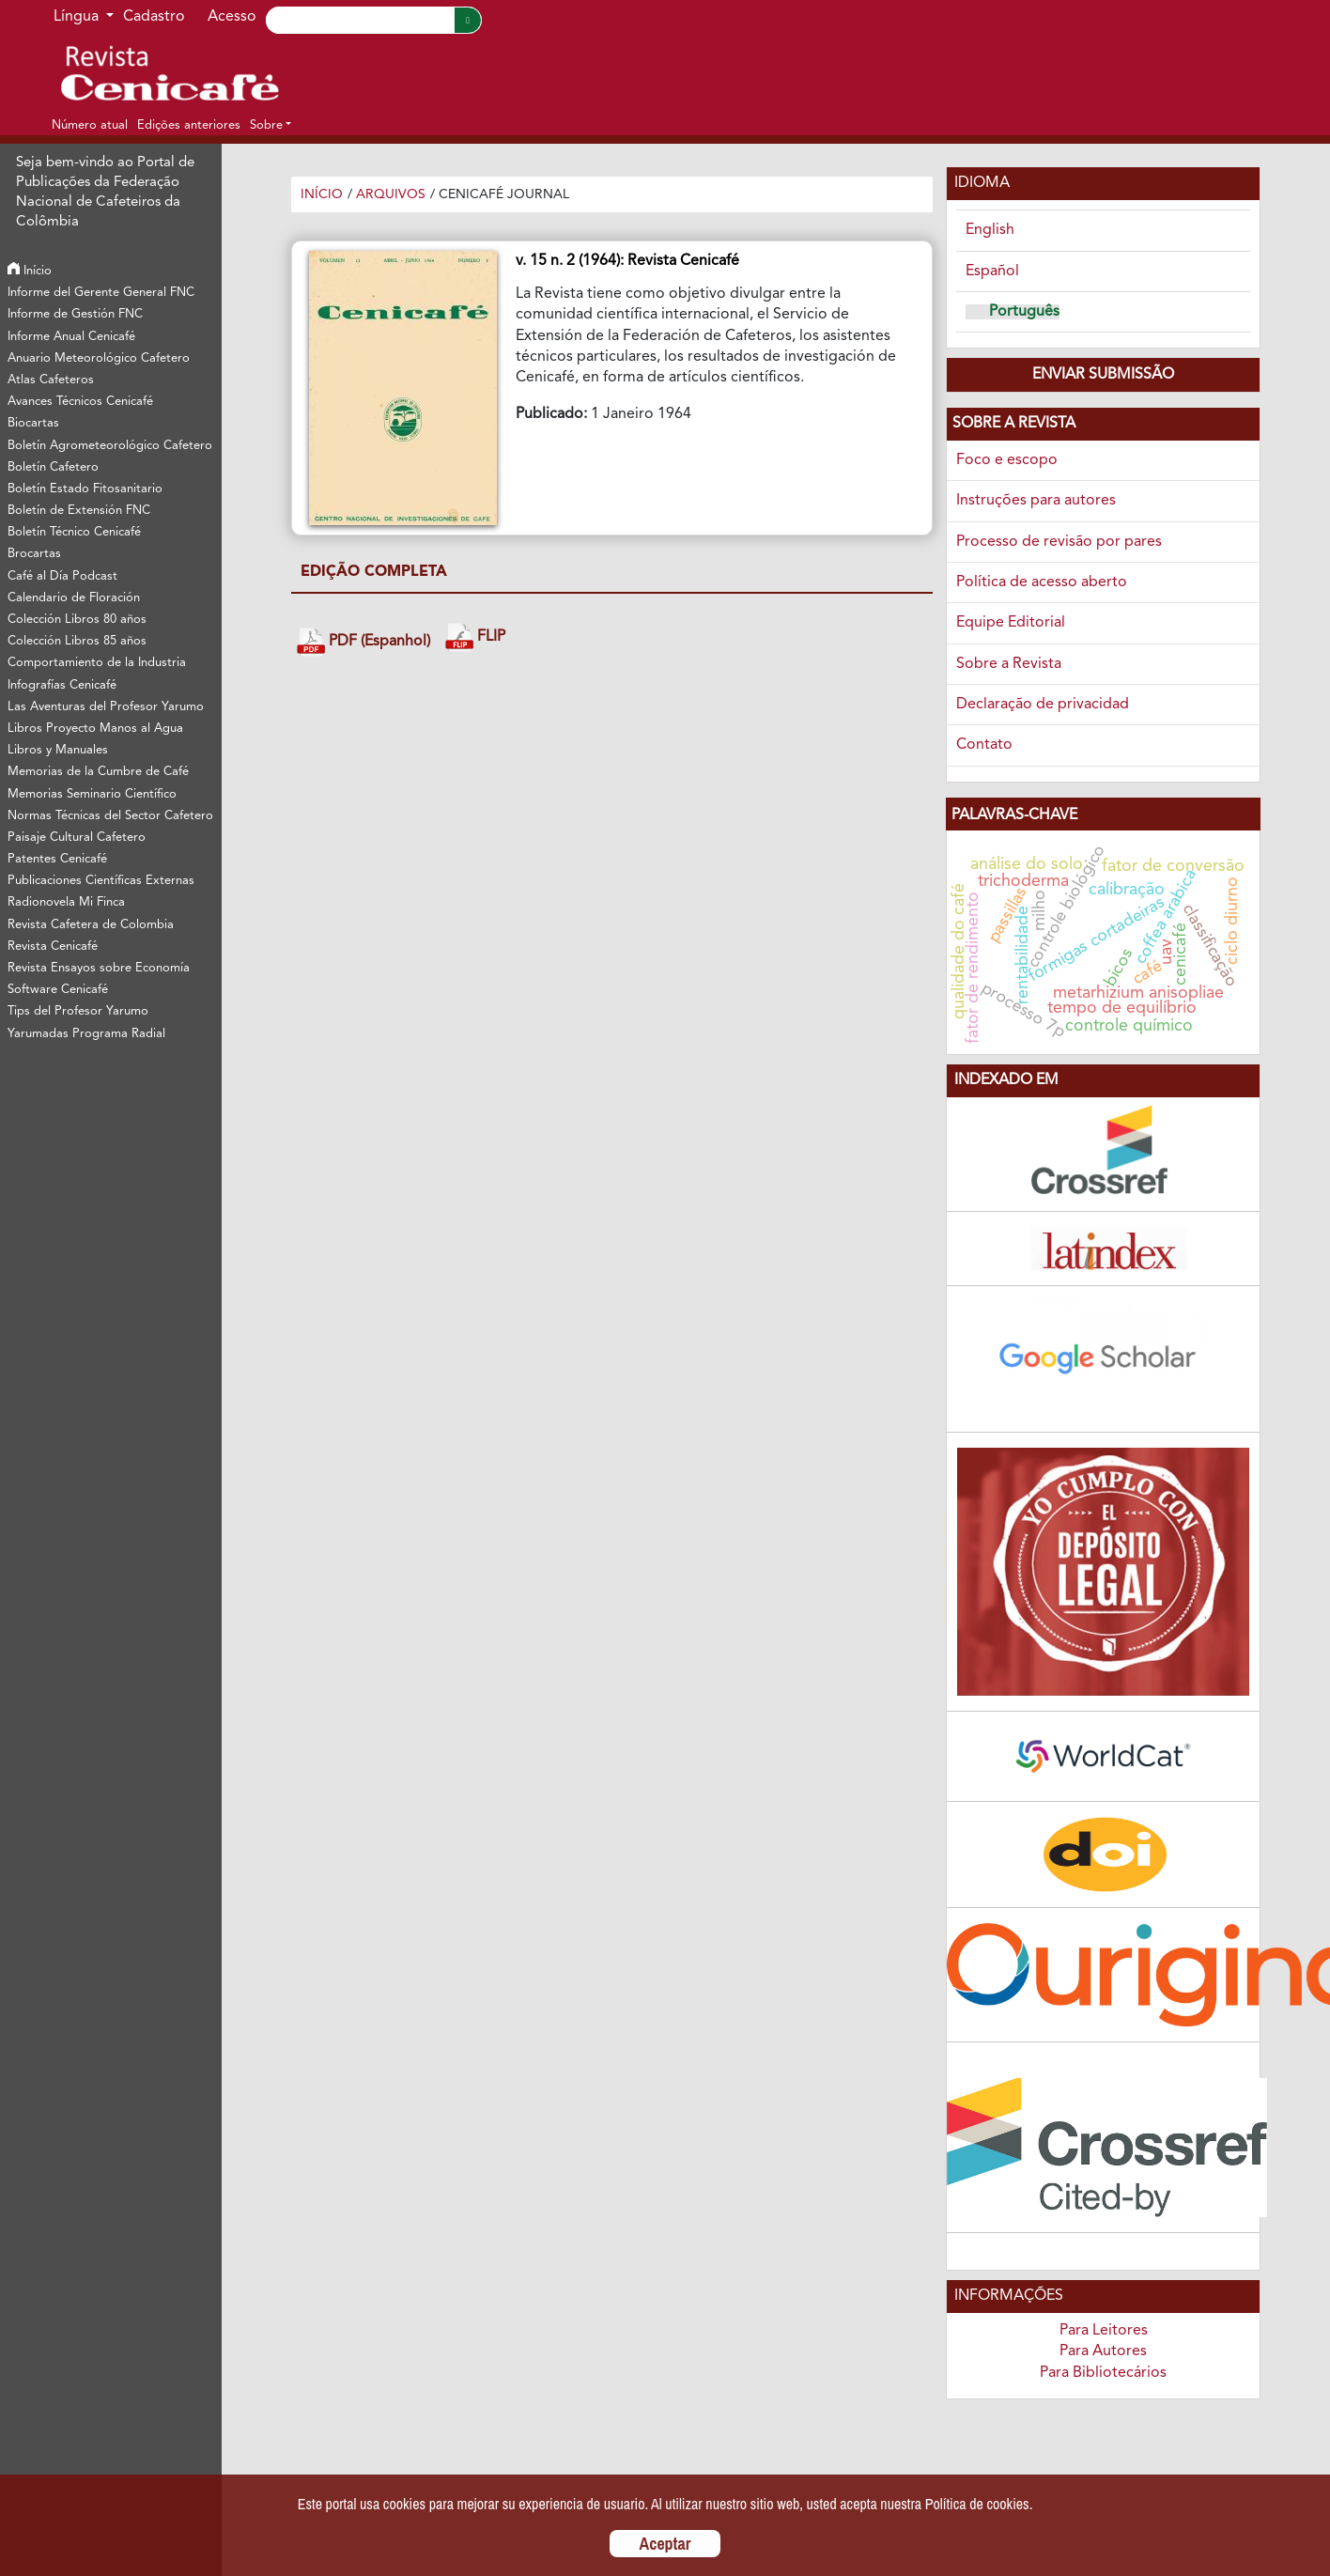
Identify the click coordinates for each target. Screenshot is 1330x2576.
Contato (984, 745)
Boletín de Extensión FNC (79, 510)
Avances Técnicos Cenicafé (80, 402)
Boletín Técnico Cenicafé (74, 532)
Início (30, 271)
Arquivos (390, 194)
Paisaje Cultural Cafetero (77, 837)
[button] (270, 124)
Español (992, 271)
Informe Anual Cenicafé (71, 337)
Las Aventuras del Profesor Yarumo (106, 707)
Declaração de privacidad (1042, 704)
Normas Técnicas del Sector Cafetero (110, 816)
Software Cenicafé (58, 990)
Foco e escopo (1007, 460)
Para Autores (1103, 2351)
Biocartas (33, 423)
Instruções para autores (1036, 500)
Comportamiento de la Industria (97, 663)
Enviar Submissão (1103, 374)
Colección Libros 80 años (77, 619)
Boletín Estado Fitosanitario (85, 489)
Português (1024, 311)
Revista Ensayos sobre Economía (99, 968)
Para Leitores (1103, 2330)
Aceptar (665, 2543)
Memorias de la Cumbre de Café (98, 772)
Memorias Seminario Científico (92, 794)
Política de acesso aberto (1041, 582)
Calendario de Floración (74, 598)
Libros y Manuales (58, 750)
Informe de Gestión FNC (75, 314)
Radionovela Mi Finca (66, 902)
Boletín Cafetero (53, 467)
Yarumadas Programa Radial (86, 1034)
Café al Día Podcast (62, 576)
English (990, 230)
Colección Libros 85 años (77, 641)
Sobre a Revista (1008, 664)
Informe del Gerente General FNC (101, 293)
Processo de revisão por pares (1059, 542)
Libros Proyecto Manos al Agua (95, 728)
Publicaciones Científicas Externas (101, 881)
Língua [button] (78, 16)
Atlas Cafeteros (51, 380)
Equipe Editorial (1010, 622)
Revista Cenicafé (53, 946)
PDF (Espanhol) (363, 642)
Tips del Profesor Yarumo (78, 1011)
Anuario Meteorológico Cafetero (99, 358)
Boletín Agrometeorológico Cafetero (110, 446)
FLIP (475, 637)
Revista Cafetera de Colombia (91, 925)
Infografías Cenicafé (62, 685)
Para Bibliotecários (1103, 2373)
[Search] (360, 20)
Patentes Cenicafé (57, 859)
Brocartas (34, 554)
